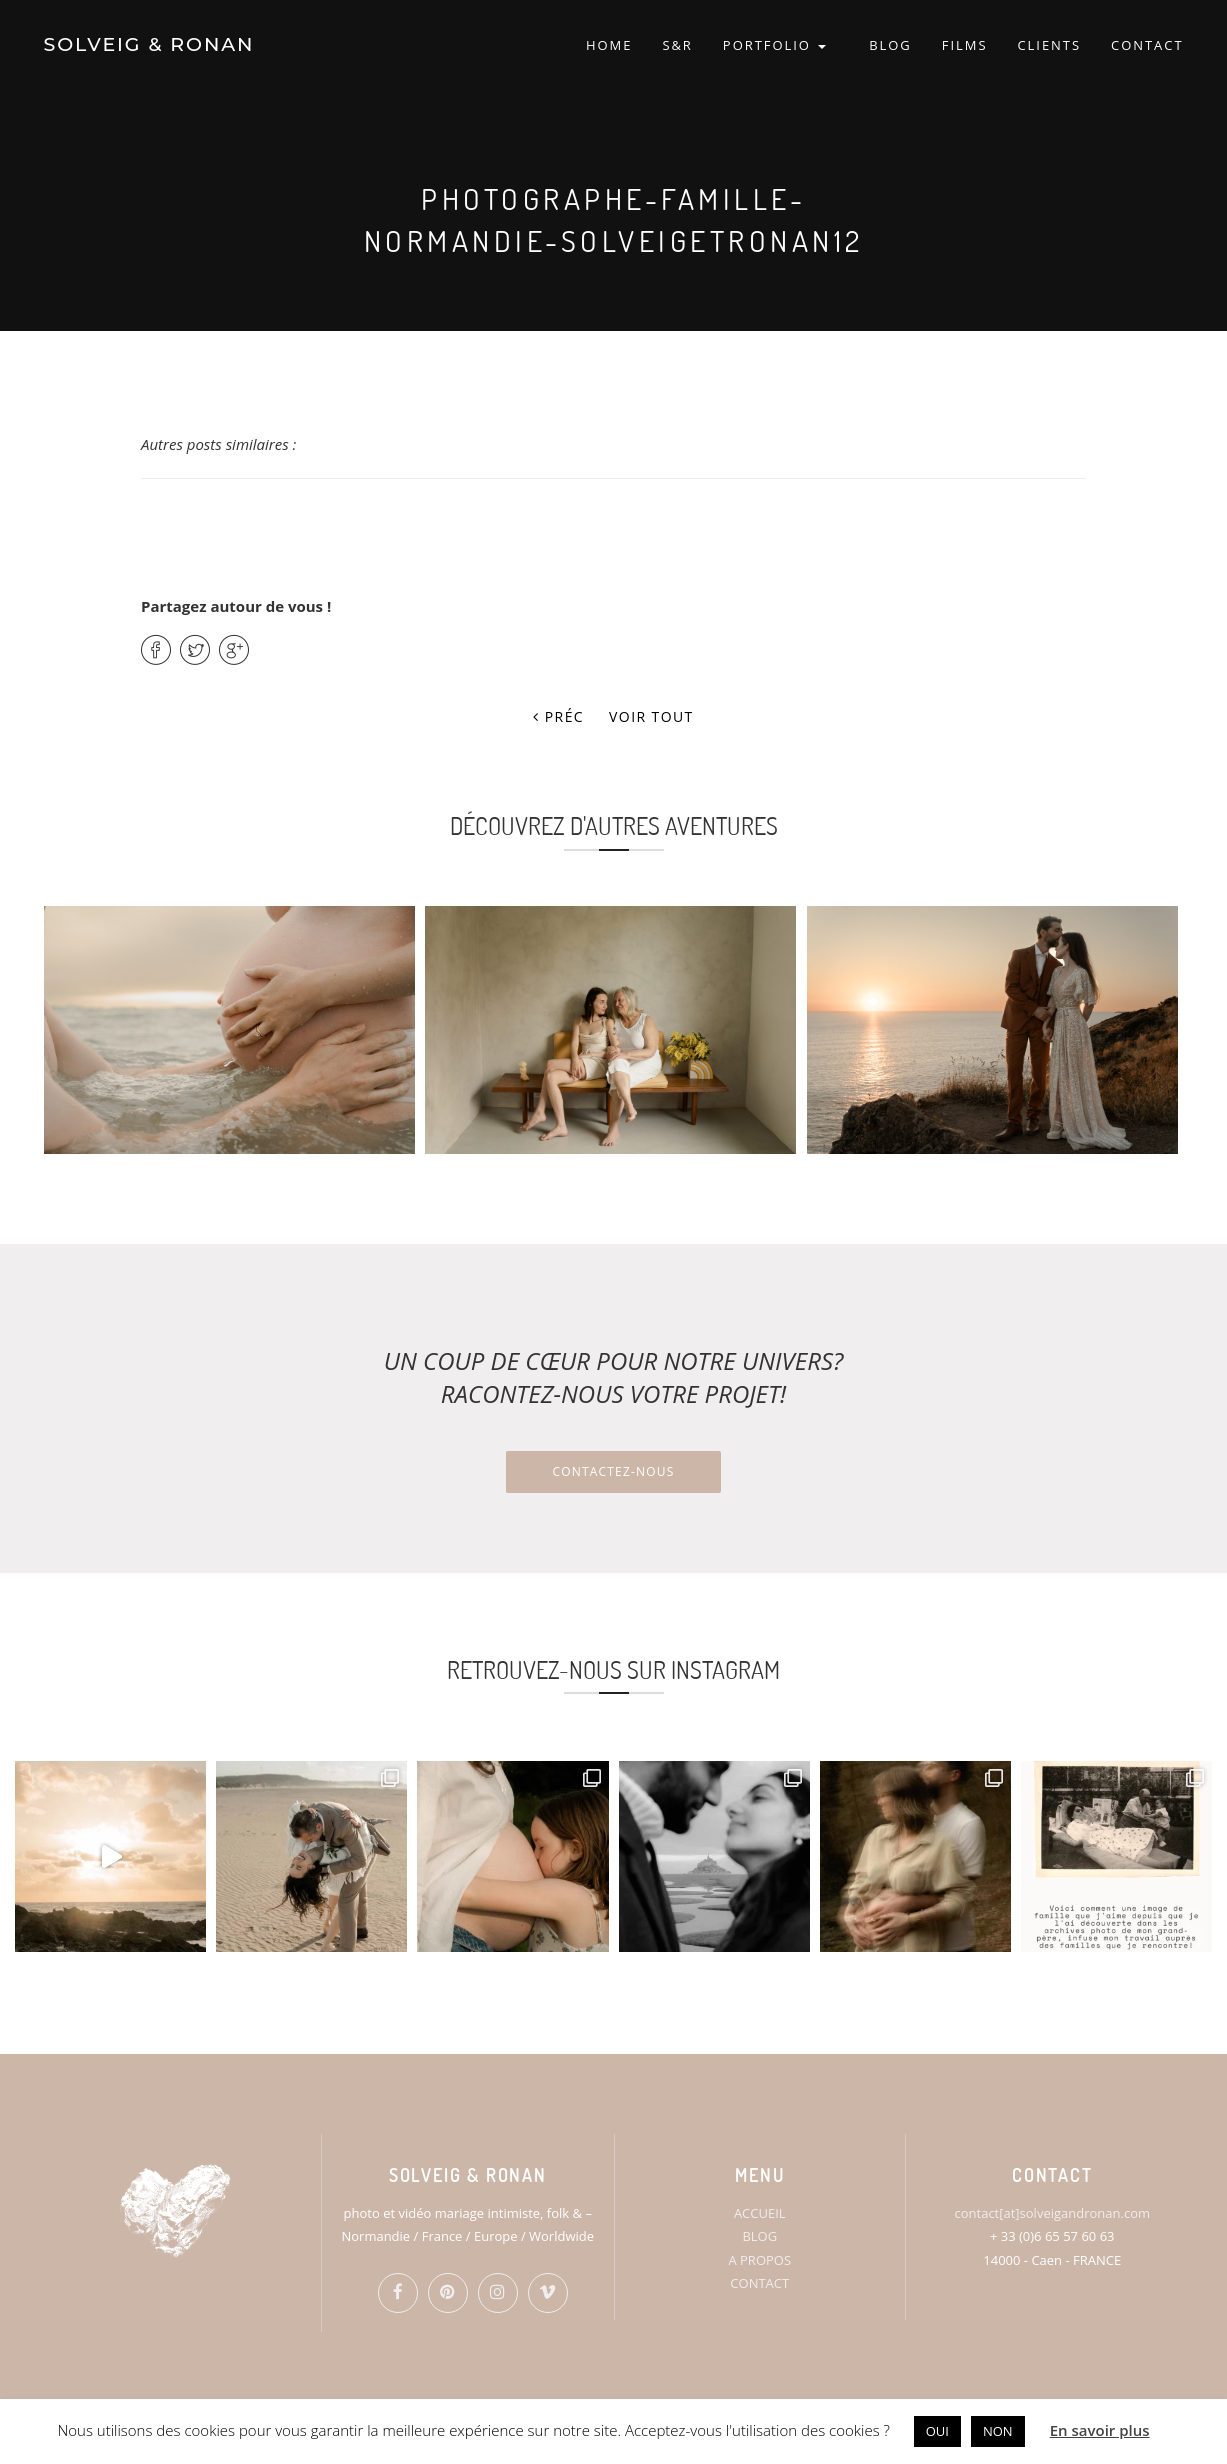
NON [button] (998, 2431)
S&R (677, 45)
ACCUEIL (760, 2213)
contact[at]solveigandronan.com (1052, 2213)
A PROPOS (759, 2260)
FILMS (965, 45)
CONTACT (1147, 45)
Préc (558, 716)
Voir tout (651, 716)
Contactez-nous (613, 1471)
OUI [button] (937, 2431)
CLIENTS (1049, 45)
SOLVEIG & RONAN (149, 44)
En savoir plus (1100, 2430)
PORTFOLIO (774, 45)
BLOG (890, 45)
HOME (609, 45)
